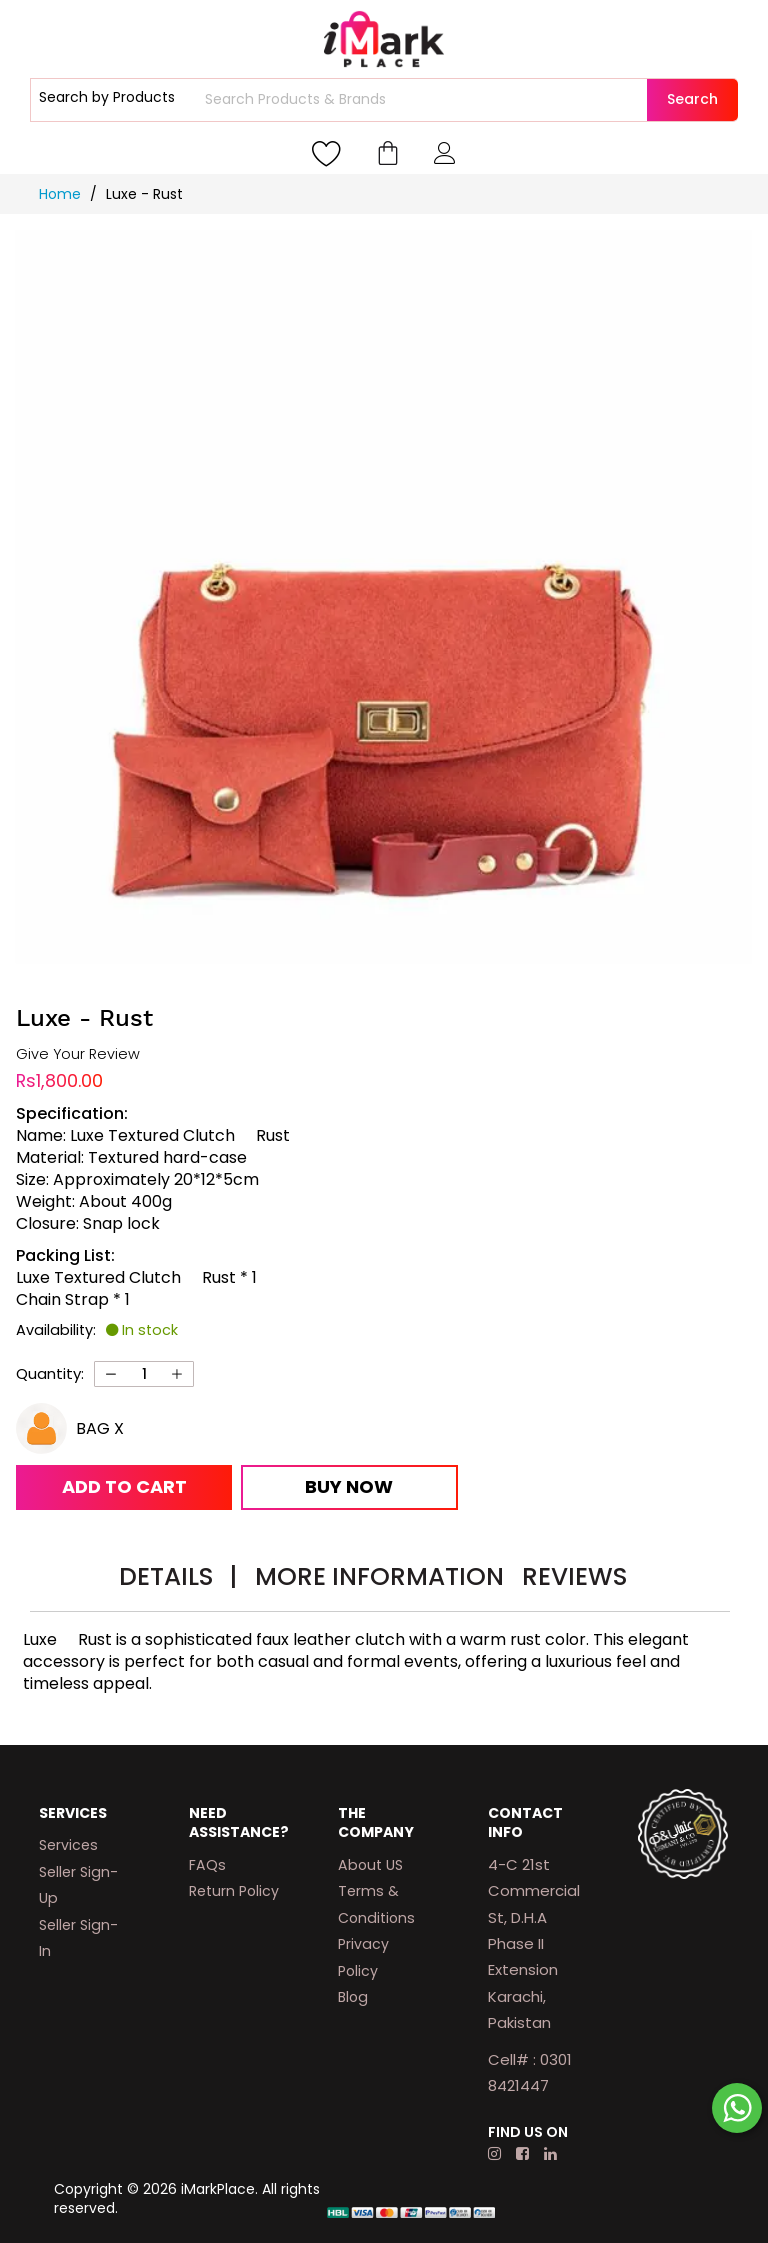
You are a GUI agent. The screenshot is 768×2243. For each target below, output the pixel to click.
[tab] (178, 1579)
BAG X (100, 1428)
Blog (353, 1997)
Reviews (574, 1576)
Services (68, 1845)
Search (692, 99)
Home (62, 194)
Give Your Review (78, 1054)
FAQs (207, 1865)
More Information (379, 1576)
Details (178, 1576)
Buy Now (349, 1486)
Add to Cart (124, 1486)
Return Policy (234, 1891)
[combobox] (423, 100)
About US (370, 1865)
